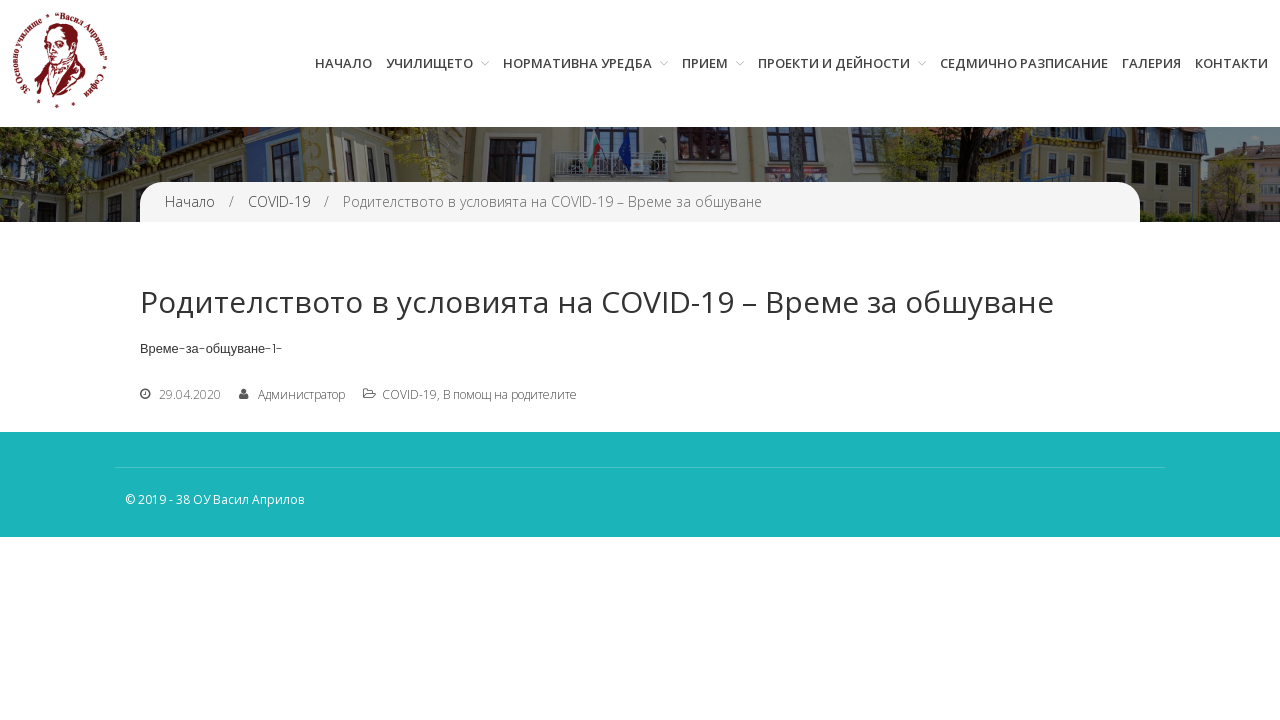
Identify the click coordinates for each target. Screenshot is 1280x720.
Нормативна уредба (577, 63)
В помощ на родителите (510, 394)
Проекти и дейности (834, 63)
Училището (429, 63)
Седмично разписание (1024, 63)
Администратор (301, 394)
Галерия (1151, 63)
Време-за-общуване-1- (211, 348)
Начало (343, 63)
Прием (705, 63)
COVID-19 (279, 201)
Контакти (1231, 63)
